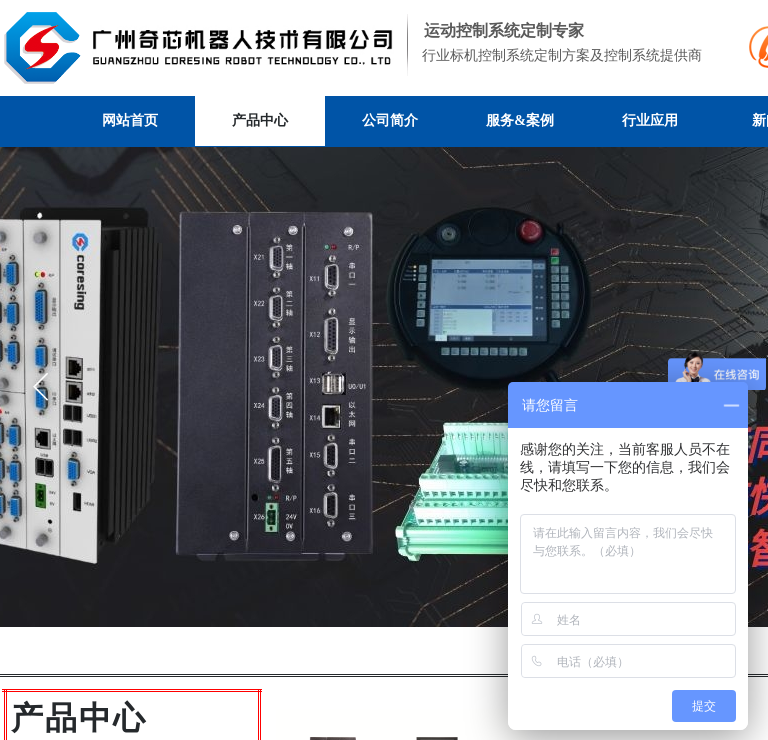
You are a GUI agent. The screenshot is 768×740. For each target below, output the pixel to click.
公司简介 (390, 120)
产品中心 (260, 120)
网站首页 (130, 120)
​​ (79, 725)
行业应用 (650, 120)
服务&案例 (520, 120)
